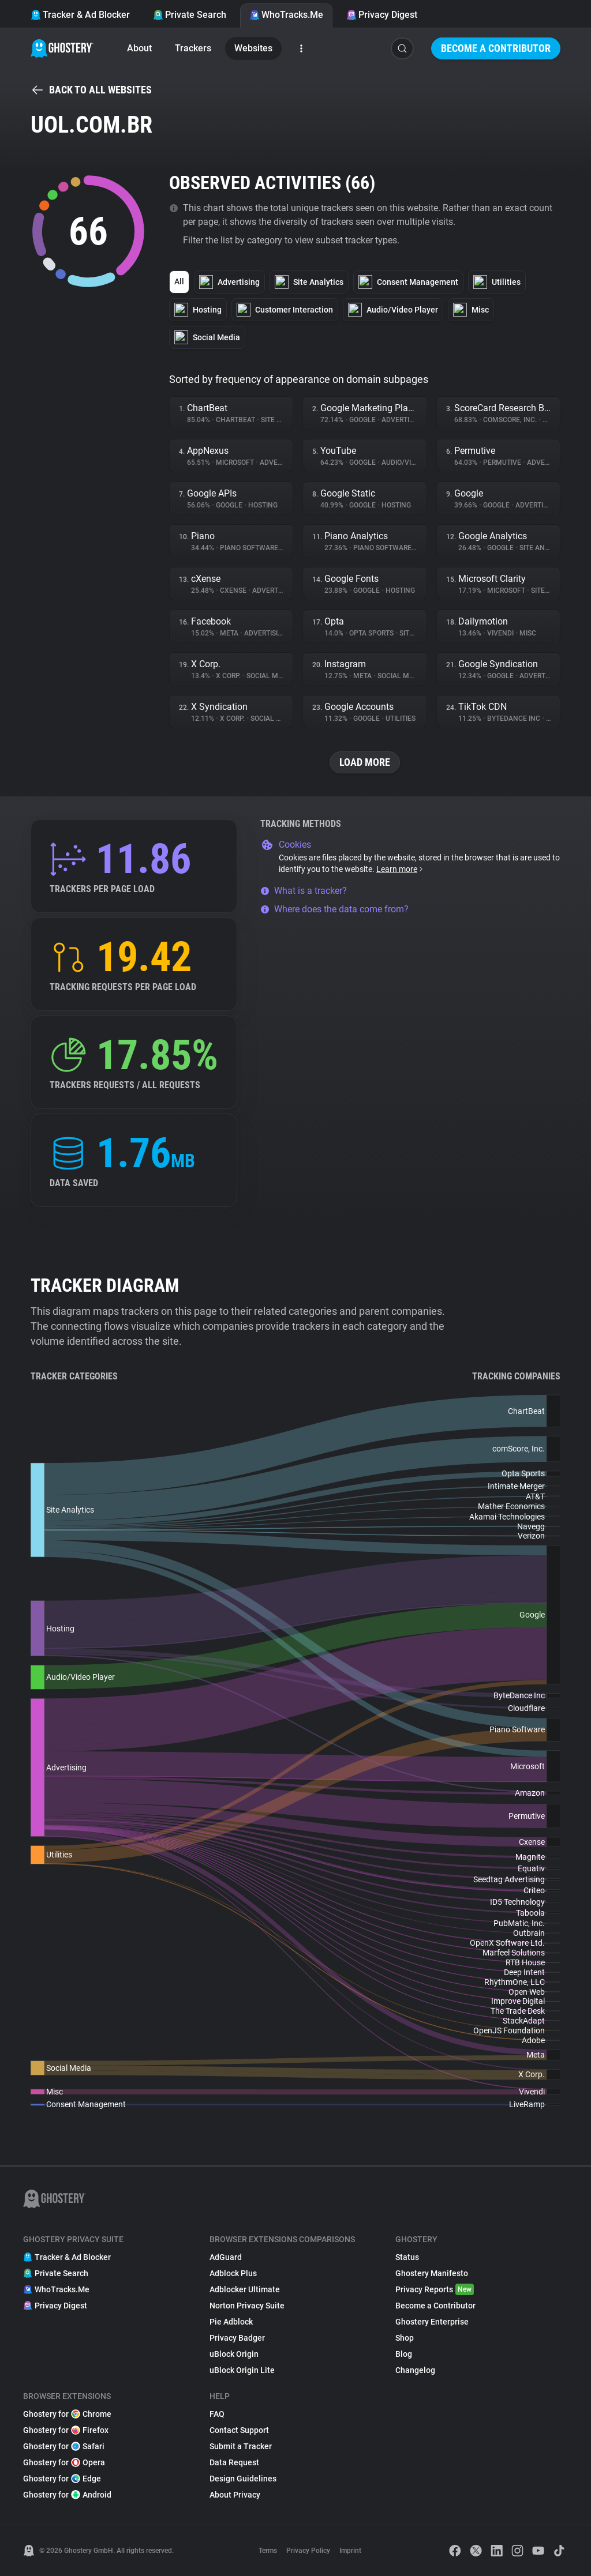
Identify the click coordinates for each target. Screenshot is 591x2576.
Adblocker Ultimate (245, 2289)
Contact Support (239, 2430)
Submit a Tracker (241, 2446)
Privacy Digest (381, 14)
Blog (403, 2354)
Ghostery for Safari (63, 2446)
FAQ (217, 2414)
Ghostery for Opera (64, 2462)
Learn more (400, 869)
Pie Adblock (231, 2321)
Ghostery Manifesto (431, 2273)
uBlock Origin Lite (242, 2370)
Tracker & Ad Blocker (80, 14)
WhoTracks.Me (286, 14)
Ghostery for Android (67, 2494)
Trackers (193, 48)
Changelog (415, 2370)
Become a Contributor (496, 48)
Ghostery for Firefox (66, 2430)
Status (407, 2257)
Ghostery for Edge (62, 2478)
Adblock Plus (233, 2273)
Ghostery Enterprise (432, 2321)
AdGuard (226, 2257)
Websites (253, 48)
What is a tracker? (303, 890)
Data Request (234, 2462)
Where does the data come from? (334, 909)
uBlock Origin (234, 2354)
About (139, 48)
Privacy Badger (237, 2337)
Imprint (350, 2551)
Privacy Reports (434, 2289)
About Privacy (235, 2494)
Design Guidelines (243, 2478)
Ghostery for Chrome (67, 2414)
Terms (268, 2551)
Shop (404, 2337)
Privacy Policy (308, 2551)
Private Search (189, 14)
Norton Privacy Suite (247, 2305)
